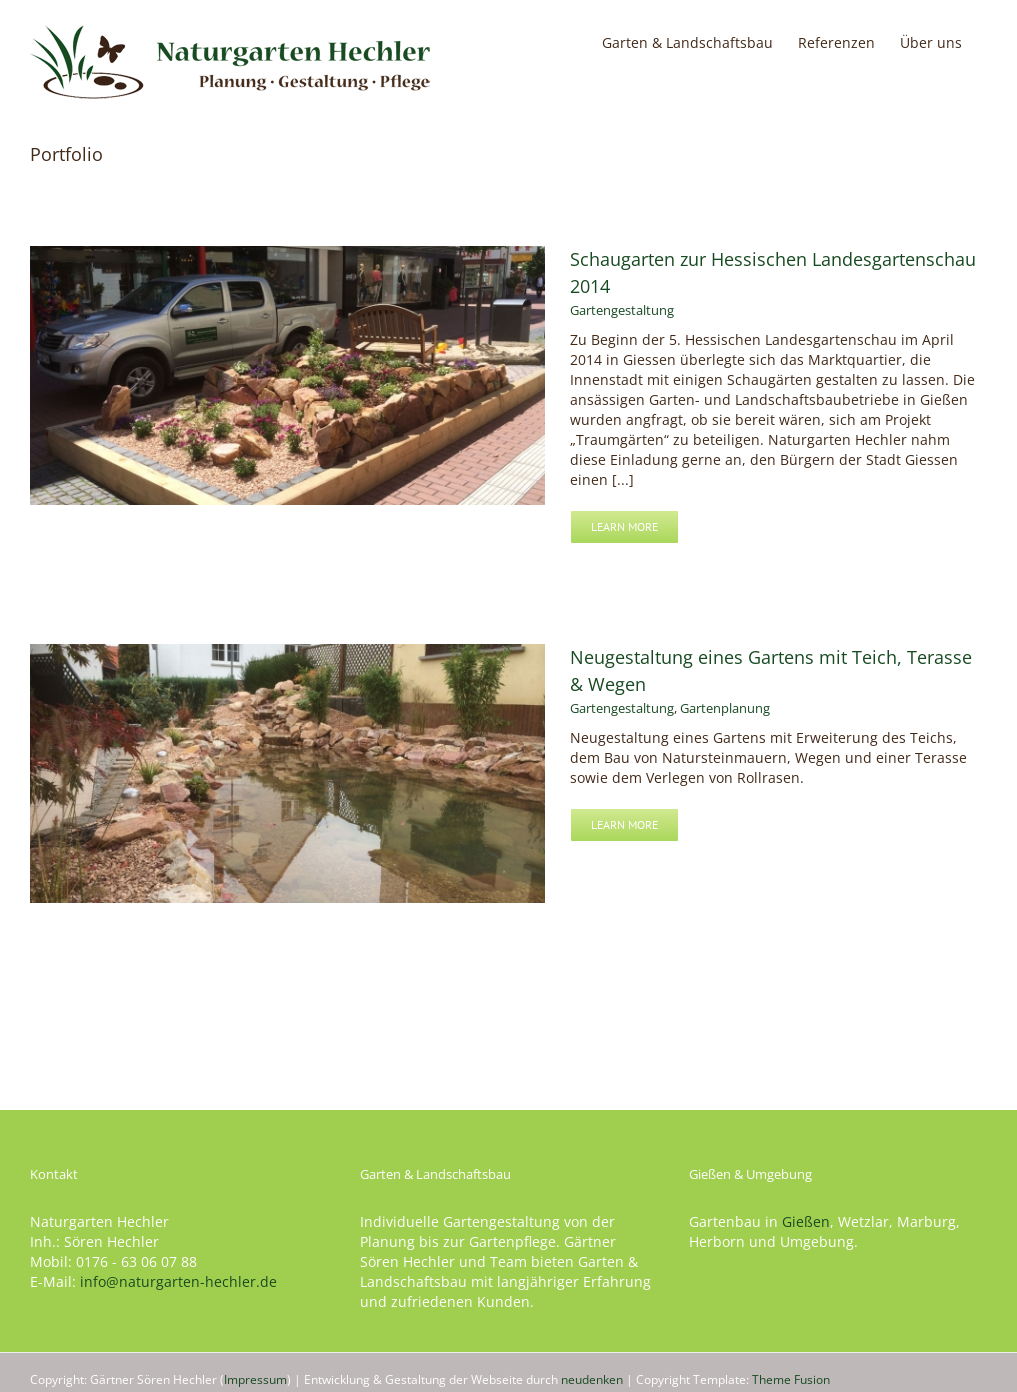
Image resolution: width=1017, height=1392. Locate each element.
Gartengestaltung (622, 310)
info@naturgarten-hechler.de (178, 1281)
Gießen (806, 1221)
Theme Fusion (791, 1379)
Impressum (255, 1379)
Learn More (624, 526)
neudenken (592, 1379)
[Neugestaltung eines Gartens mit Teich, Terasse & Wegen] (287, 656)
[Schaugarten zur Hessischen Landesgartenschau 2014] (287, 255)
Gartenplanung (725, 711)
